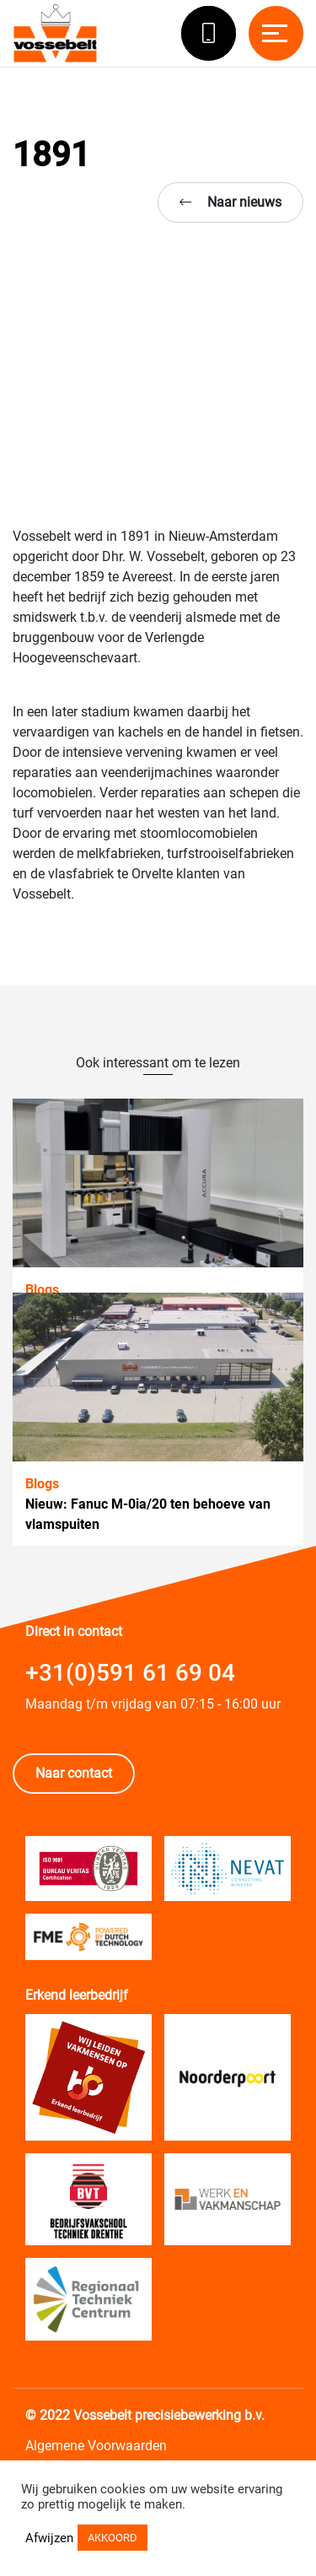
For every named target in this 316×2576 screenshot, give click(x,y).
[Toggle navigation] (276, 33)
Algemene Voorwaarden (96, 2446)
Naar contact (73, 1773)
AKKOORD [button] (112, 2537)
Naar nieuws (230, 202)
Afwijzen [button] (49, 2538)
